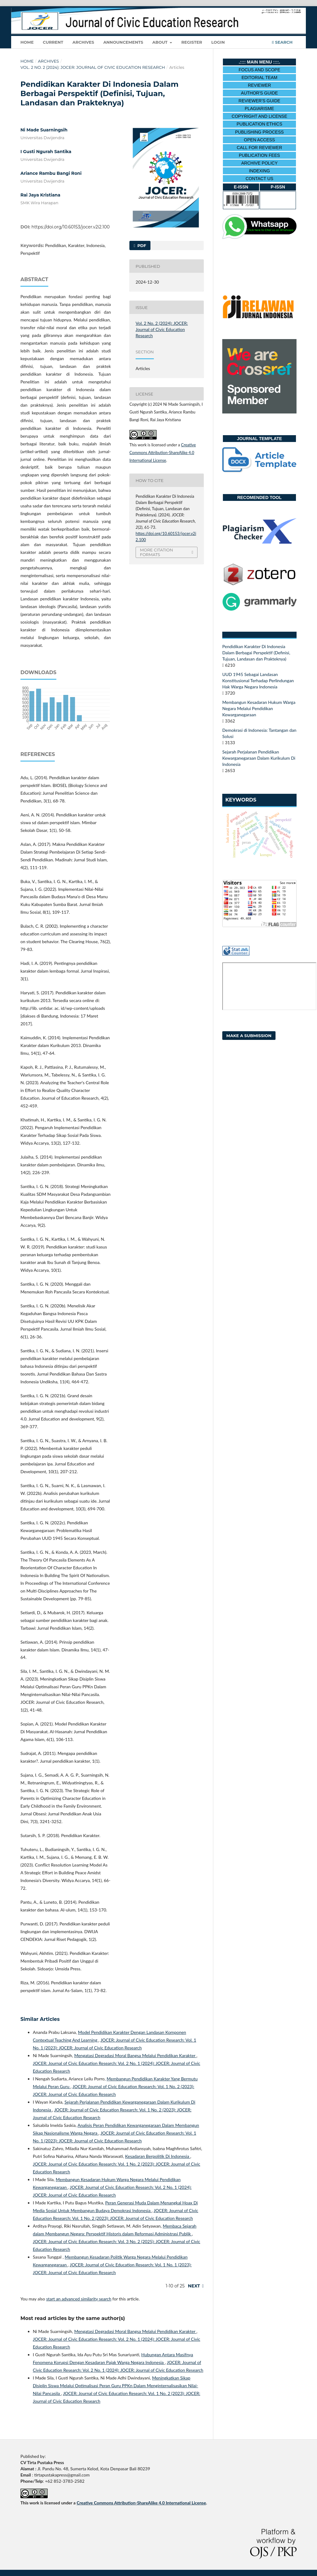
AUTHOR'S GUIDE (259, 93)
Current (53, 42)
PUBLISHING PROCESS (259, 132)
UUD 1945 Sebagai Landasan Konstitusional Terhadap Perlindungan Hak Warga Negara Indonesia (258, 680)
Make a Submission (248, 1035)
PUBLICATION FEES (259, 155)
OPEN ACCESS (259, 139)
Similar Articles (40, 2019)
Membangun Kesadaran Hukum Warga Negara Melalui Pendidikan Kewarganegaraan (258, 708)
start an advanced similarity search (78, 2298)
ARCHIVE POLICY (259, 163)
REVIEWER (259, 85)
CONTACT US (259, 178)
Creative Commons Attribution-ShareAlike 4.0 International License (162, 452)
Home (27, 42)
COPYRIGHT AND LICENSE (259, 116)
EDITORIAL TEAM (259, 77)
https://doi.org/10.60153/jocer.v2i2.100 (71, 227)
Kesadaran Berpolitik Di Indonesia (157, 2156)
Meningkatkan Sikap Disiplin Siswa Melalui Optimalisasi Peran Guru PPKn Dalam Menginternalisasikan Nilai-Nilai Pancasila (115, 2385)
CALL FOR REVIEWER (259, 147)
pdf (141, 245)
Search (282, 42)
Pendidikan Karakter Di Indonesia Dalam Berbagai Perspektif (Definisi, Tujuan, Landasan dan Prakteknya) (256, 652)
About (160, 42)
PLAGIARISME (259, 108)
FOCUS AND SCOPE (259, 69)
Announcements (123, 42)
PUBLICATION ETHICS (259, 124)
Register (191, 42)
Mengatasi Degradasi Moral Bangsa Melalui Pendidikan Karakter (135, 2055)
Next (194, 2286)
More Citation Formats (156, 552)
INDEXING (259, 170)
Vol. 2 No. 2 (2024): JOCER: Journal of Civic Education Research (92, 67)
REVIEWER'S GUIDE (259, 100)
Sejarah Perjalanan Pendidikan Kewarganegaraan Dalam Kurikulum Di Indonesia (258, 758)
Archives (83, 42)
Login (218, 42)
